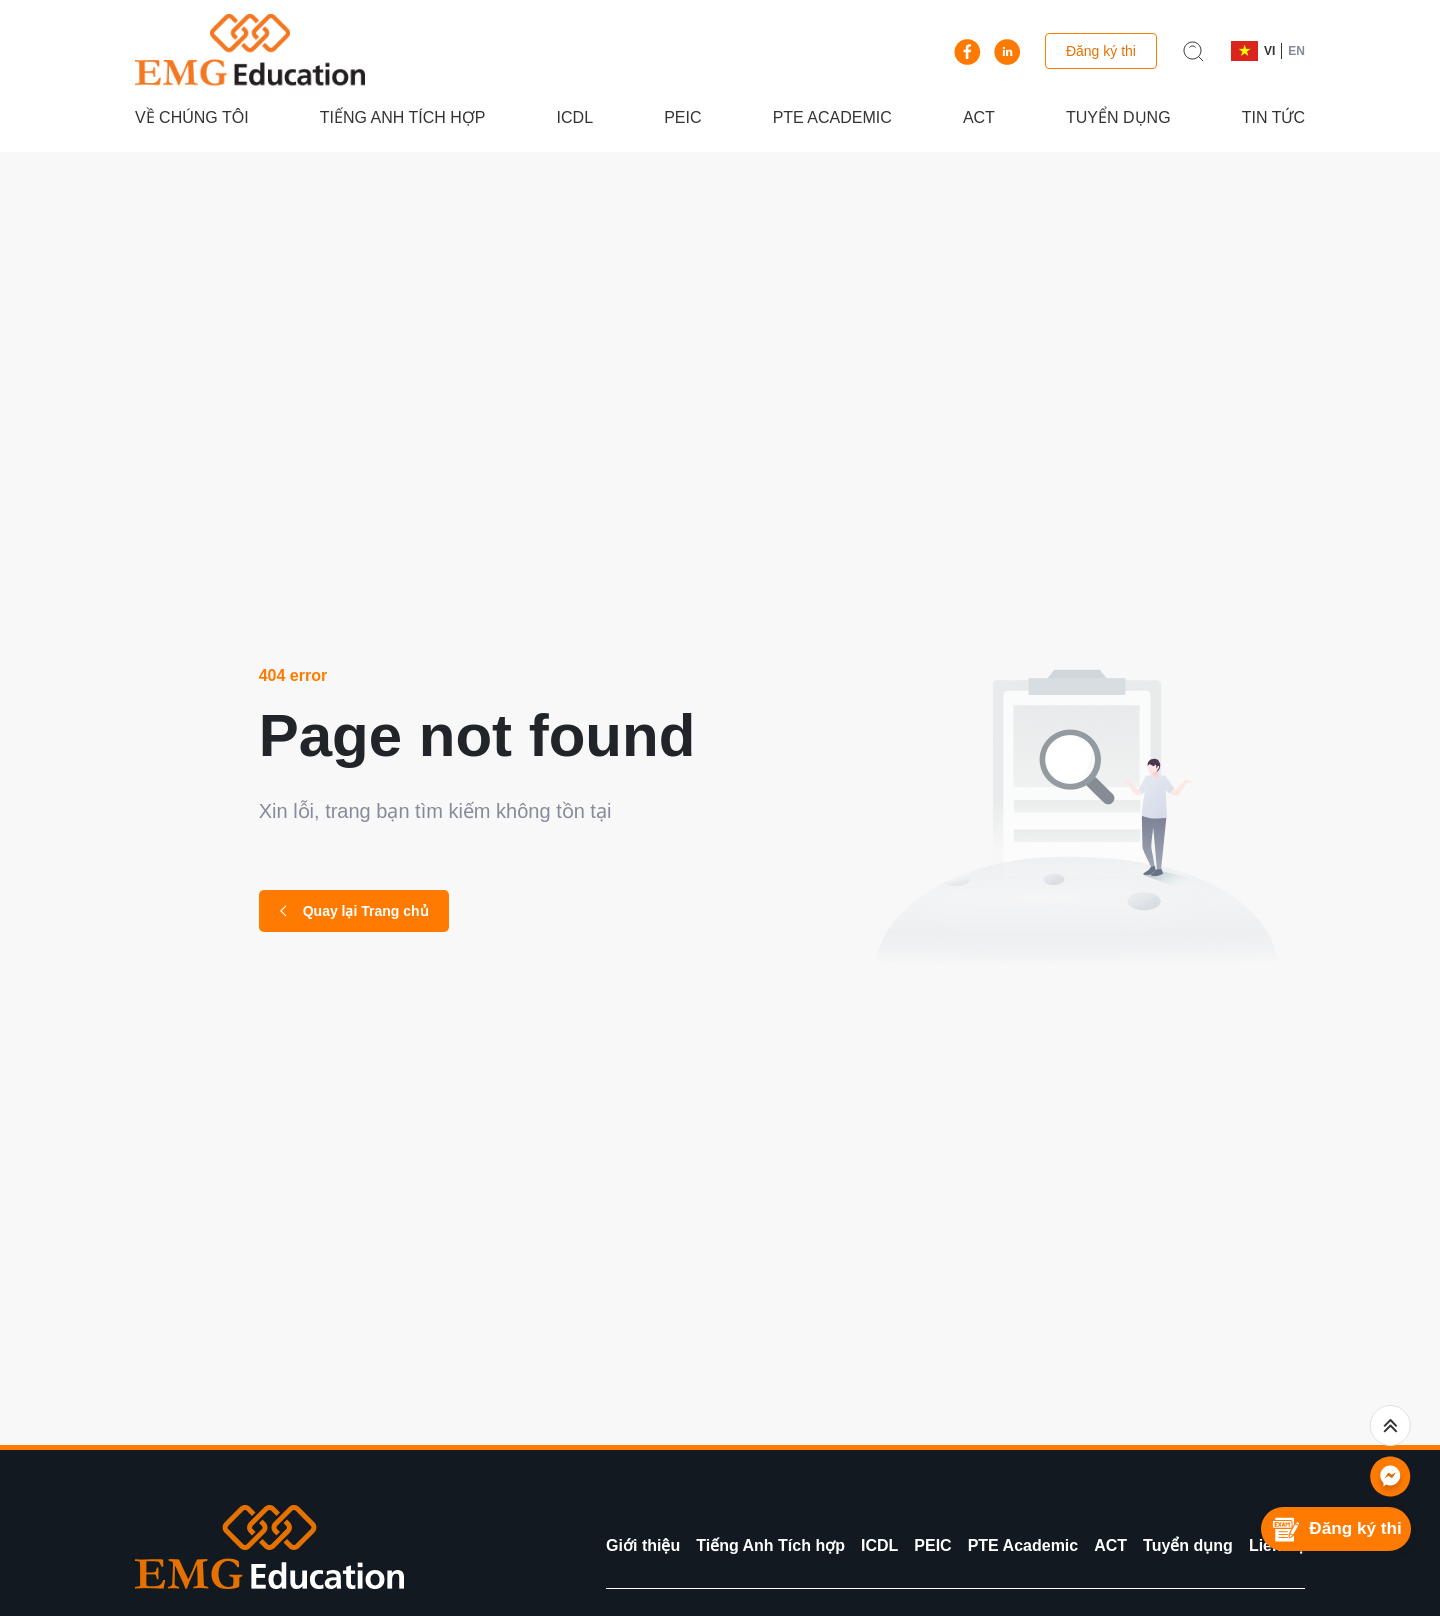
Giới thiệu (643, 1545)
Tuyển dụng (1118, 117)
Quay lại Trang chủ (354, 911)
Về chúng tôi (192, 117)
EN (1296, 51)
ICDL (575, 117)
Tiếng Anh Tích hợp (403, 117)
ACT (979, 117)
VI (1269, 51)
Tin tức (1273, 117)
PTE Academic (832, 117)
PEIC (682, 117)
